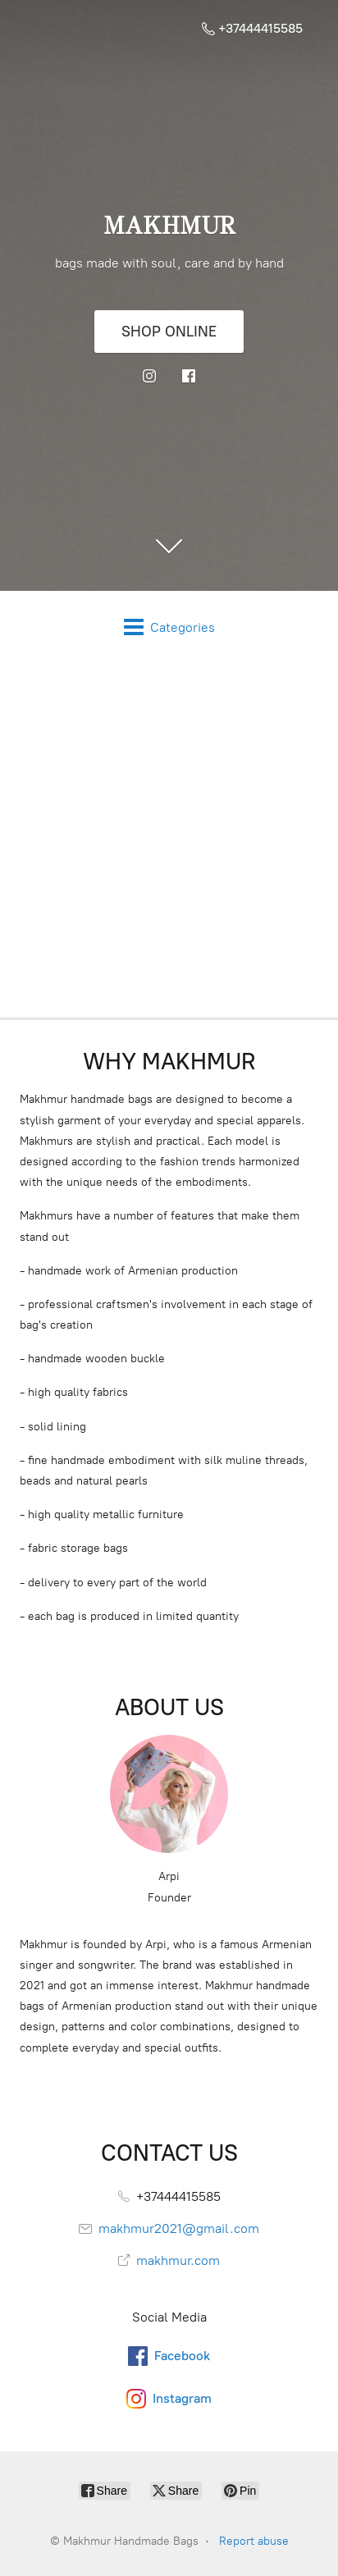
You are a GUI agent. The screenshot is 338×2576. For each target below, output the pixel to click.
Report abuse (254, 2541)
